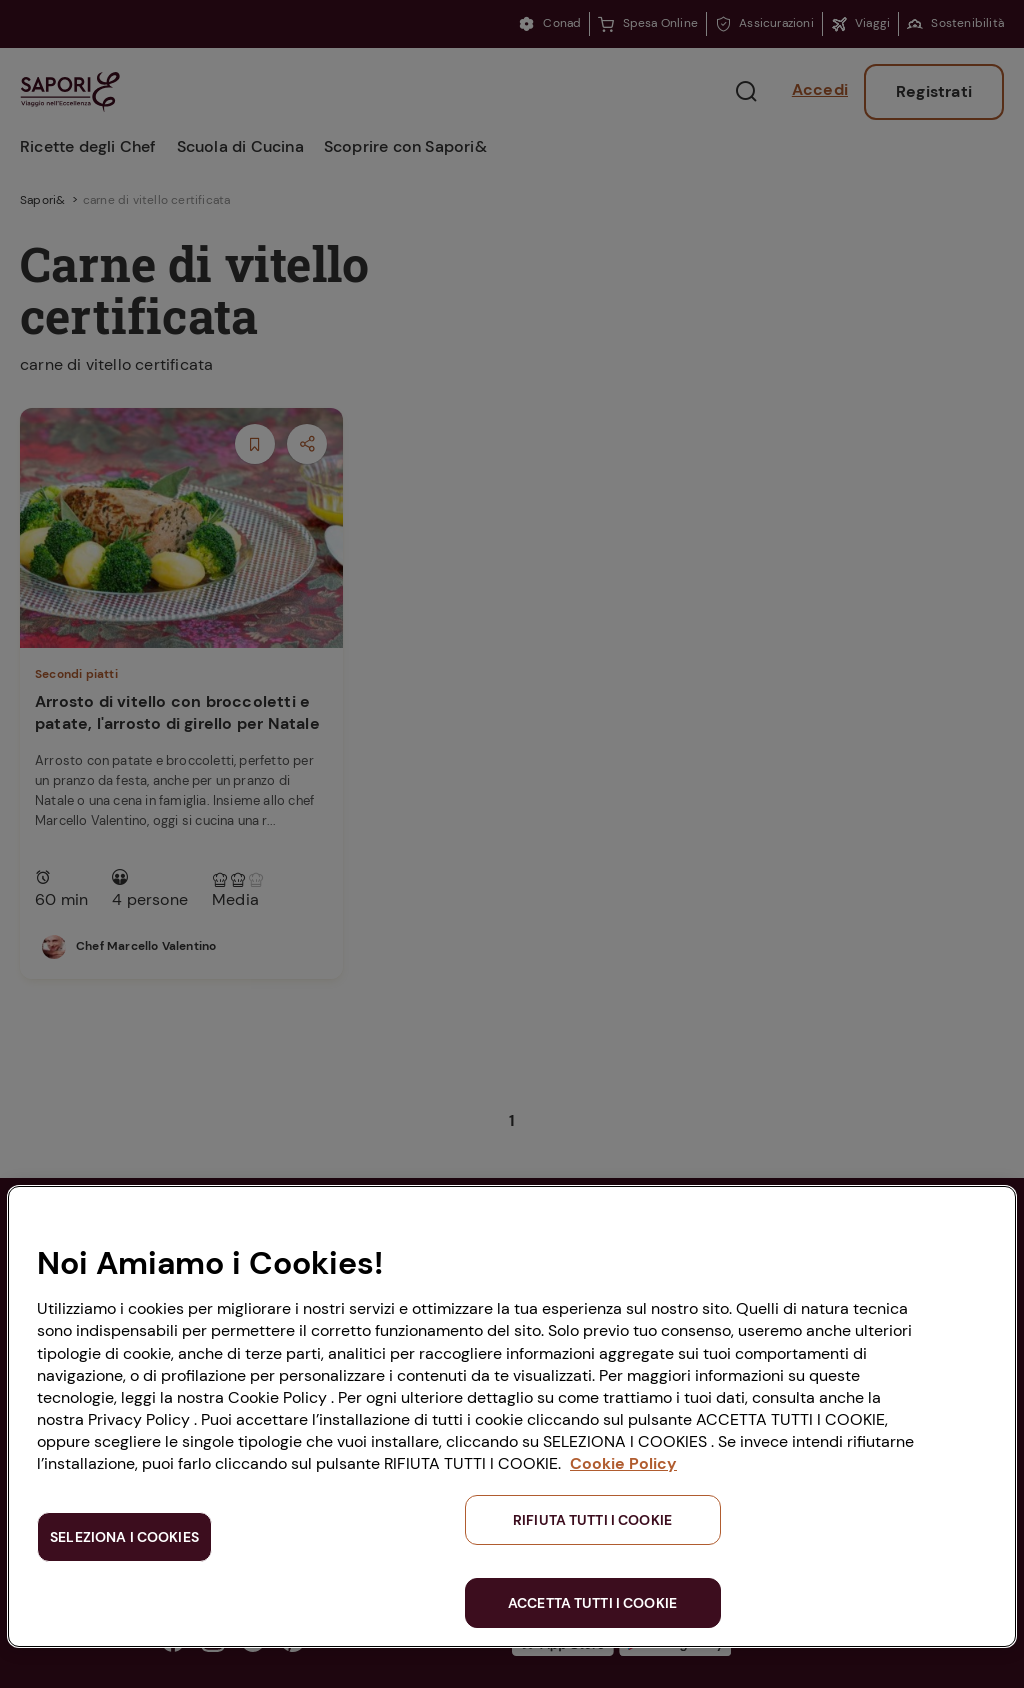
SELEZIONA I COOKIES (124, 1537)
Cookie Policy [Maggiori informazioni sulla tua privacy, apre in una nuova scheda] (623, 1463)
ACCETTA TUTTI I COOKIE (592, 1603)
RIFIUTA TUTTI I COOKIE (592, 1520)
